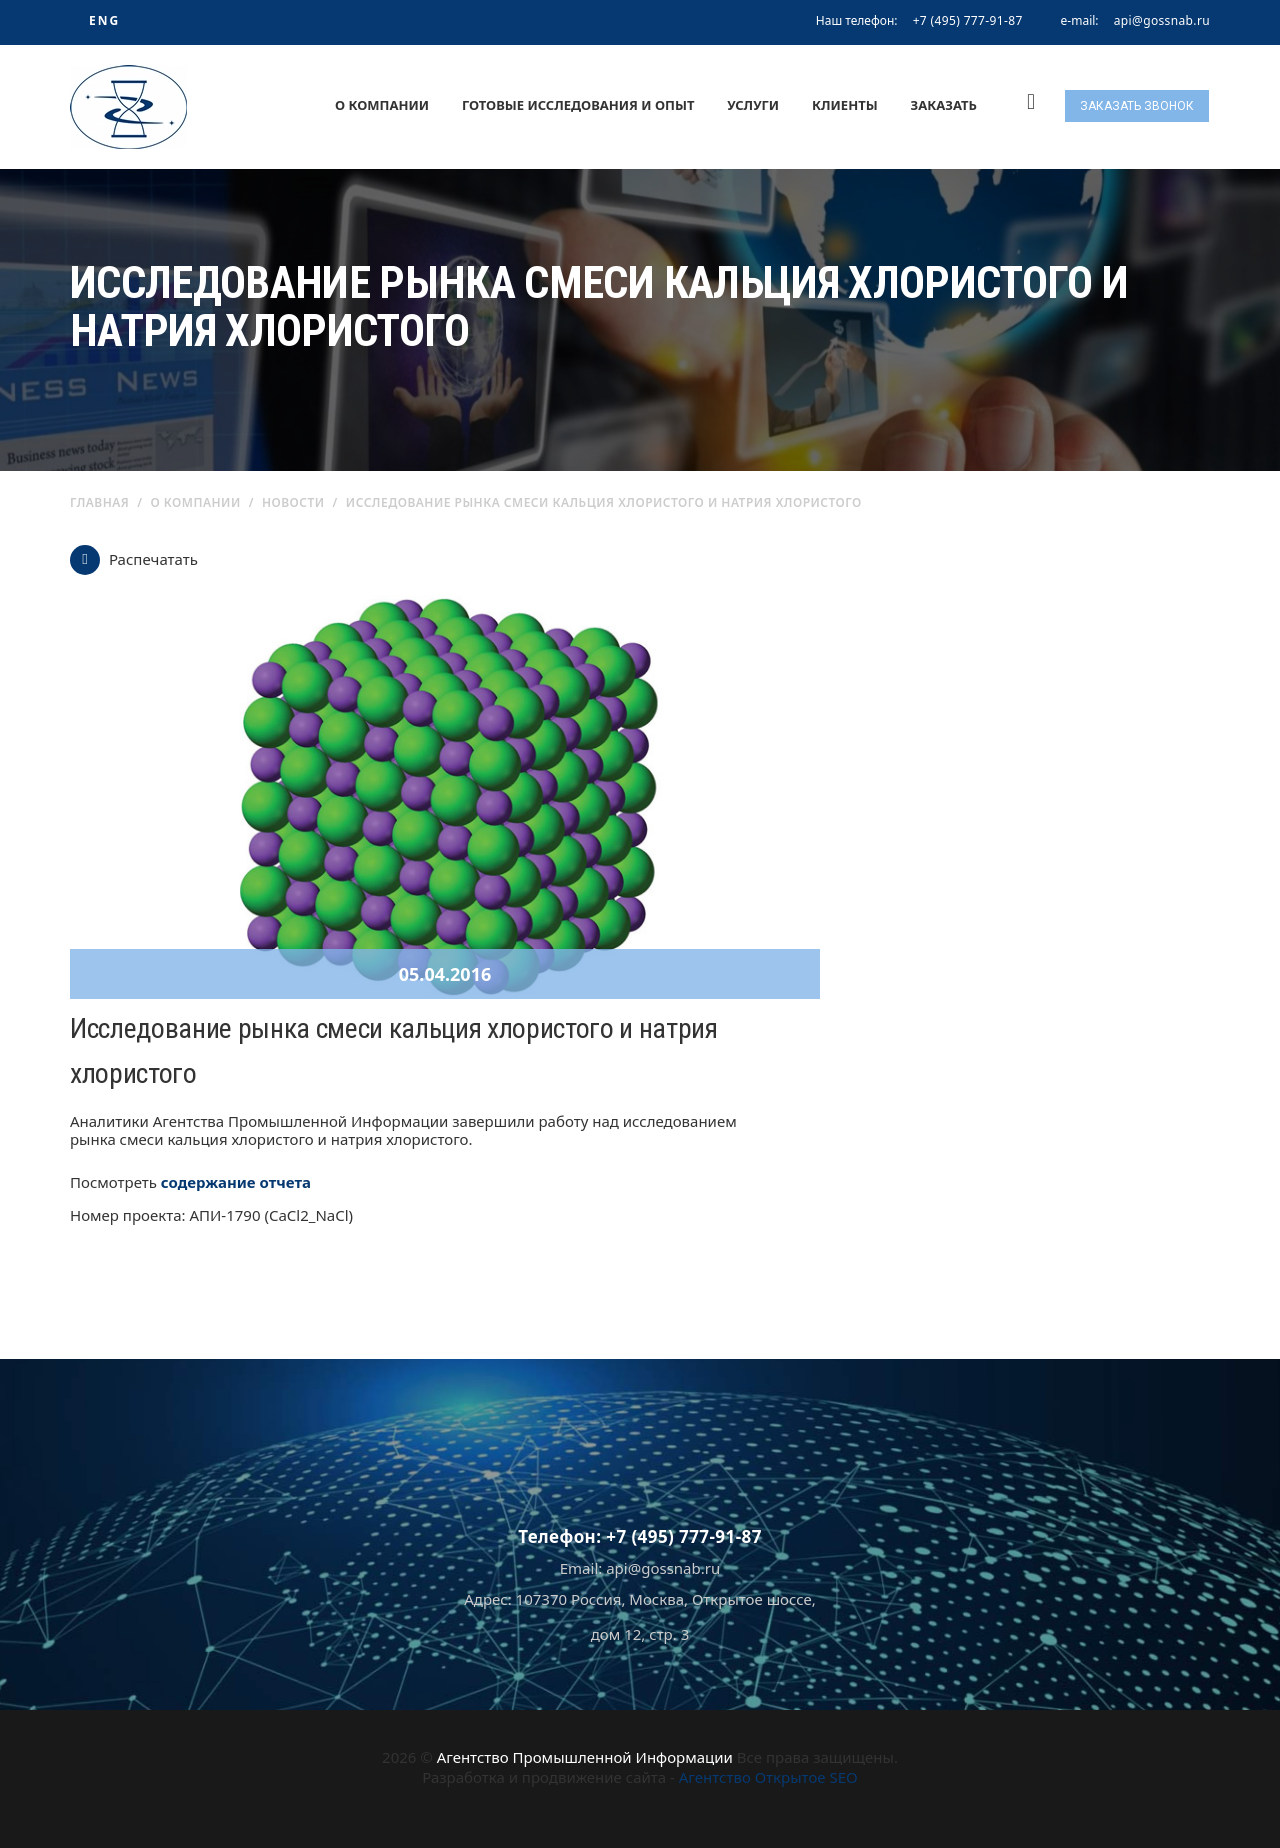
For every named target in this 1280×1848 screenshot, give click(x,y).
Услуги (753, 105)
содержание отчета (236, 1182)
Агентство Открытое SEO (768, 1777)
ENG (104, 20)
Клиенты (845, 105)
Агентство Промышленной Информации (585, 1757)
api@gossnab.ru (1162, 21)
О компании (382, 105)
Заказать (944, 105)
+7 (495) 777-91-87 (968, 20)
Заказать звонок (1137, 106)
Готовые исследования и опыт (578, 105)
